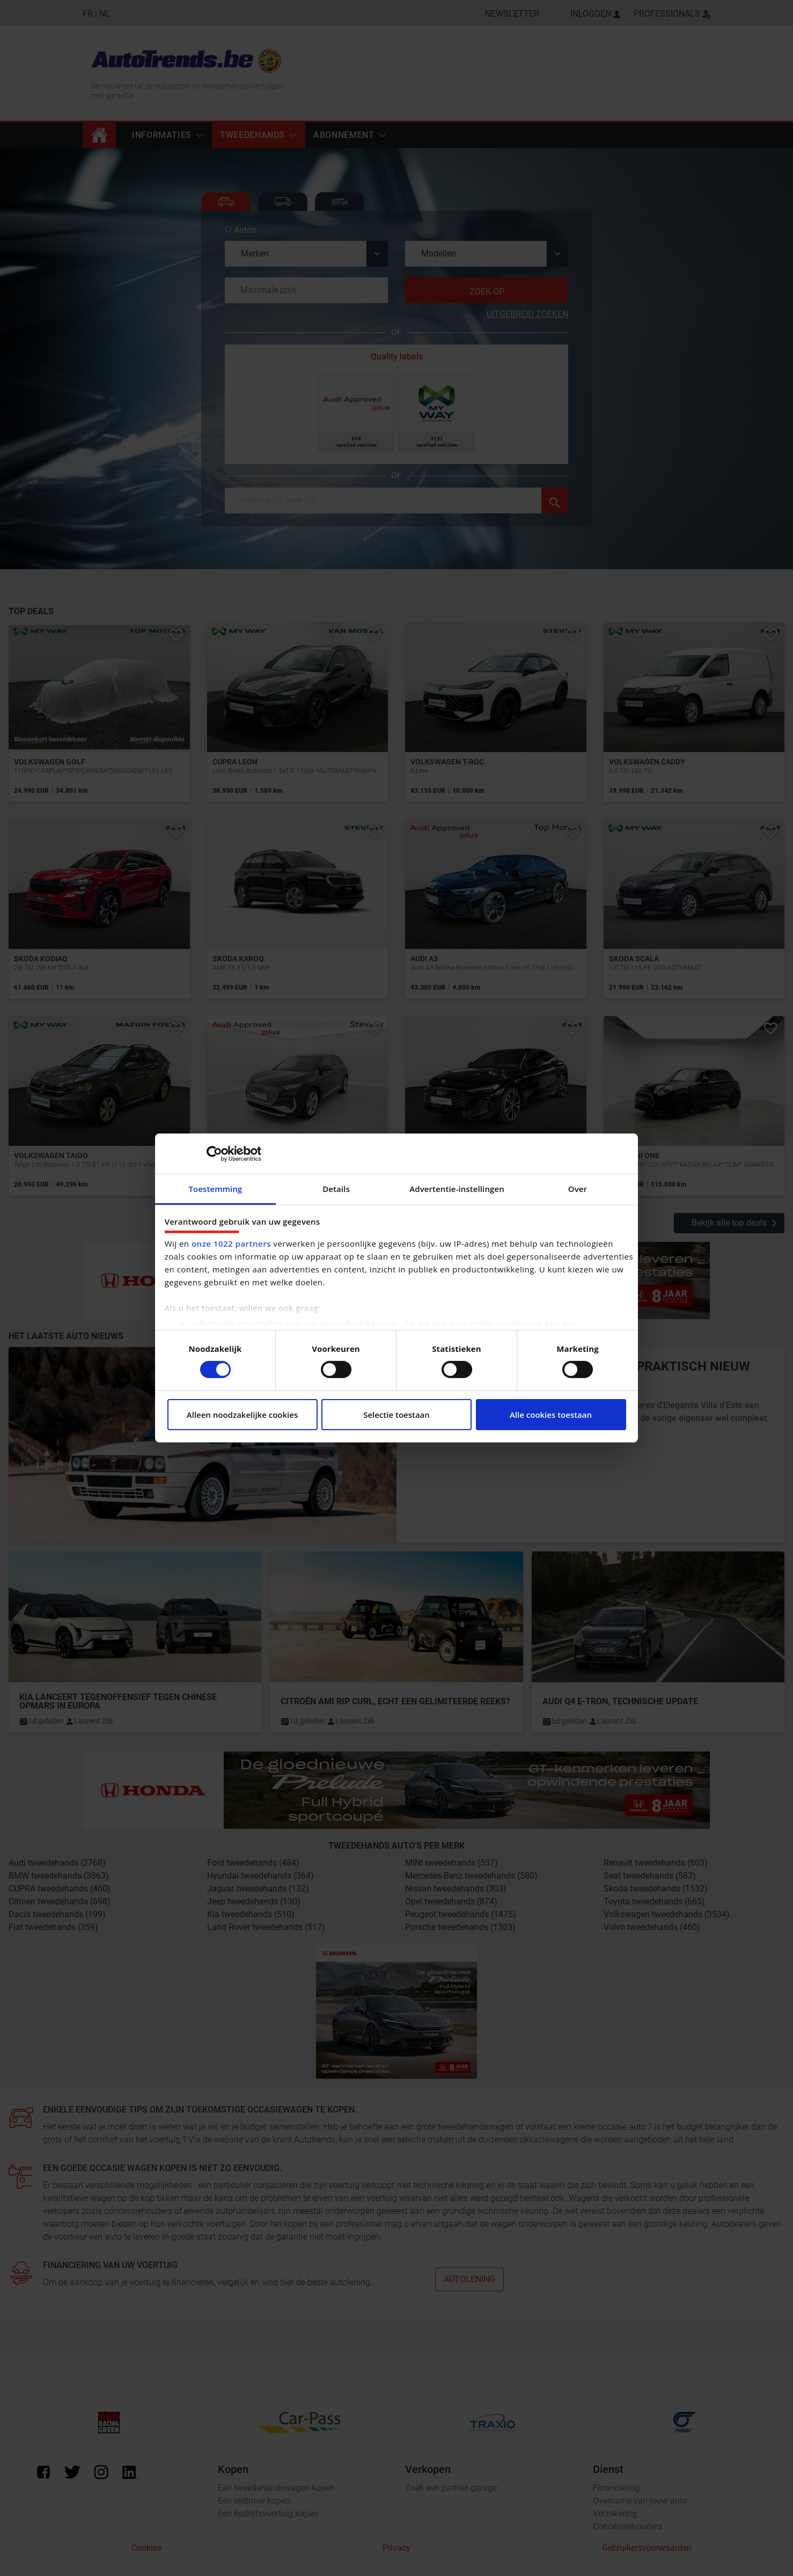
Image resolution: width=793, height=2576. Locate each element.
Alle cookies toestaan (551, 1414)
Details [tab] (336, 1188)
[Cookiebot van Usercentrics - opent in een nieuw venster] (214, 1153)
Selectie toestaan (396, 1414)
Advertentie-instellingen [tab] (456, 1188)
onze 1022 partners (231, 1243)
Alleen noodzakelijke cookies (242, 1414)
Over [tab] (577, 1188)
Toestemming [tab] (216, 1188)
